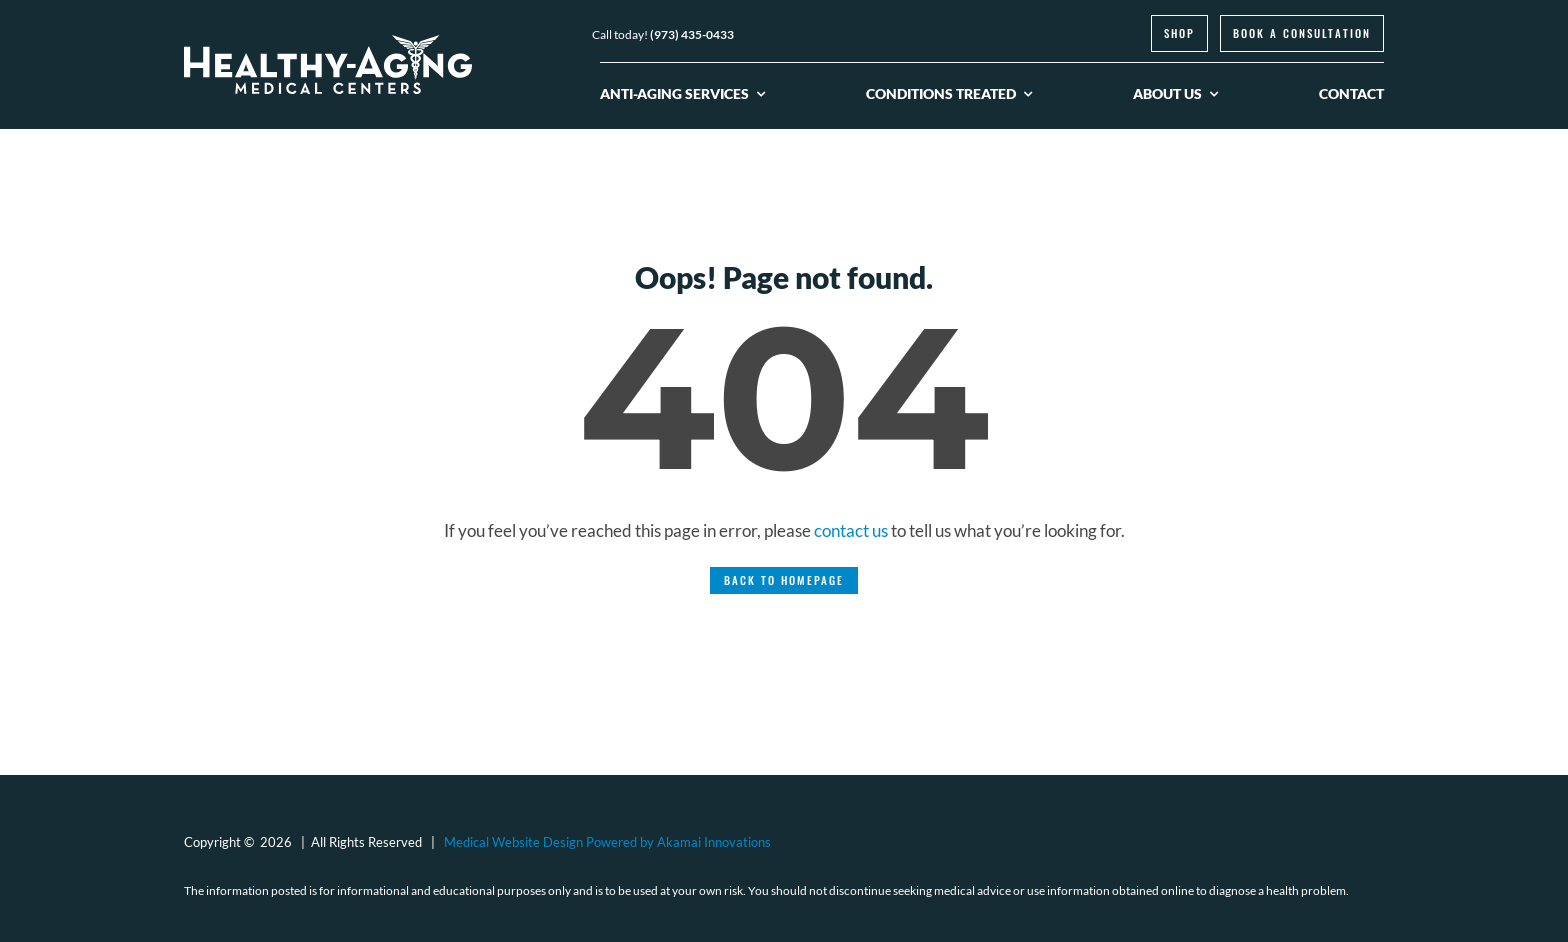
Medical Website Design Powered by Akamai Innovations (607, 842)
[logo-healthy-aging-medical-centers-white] (328, 43)
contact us (851, 530)
